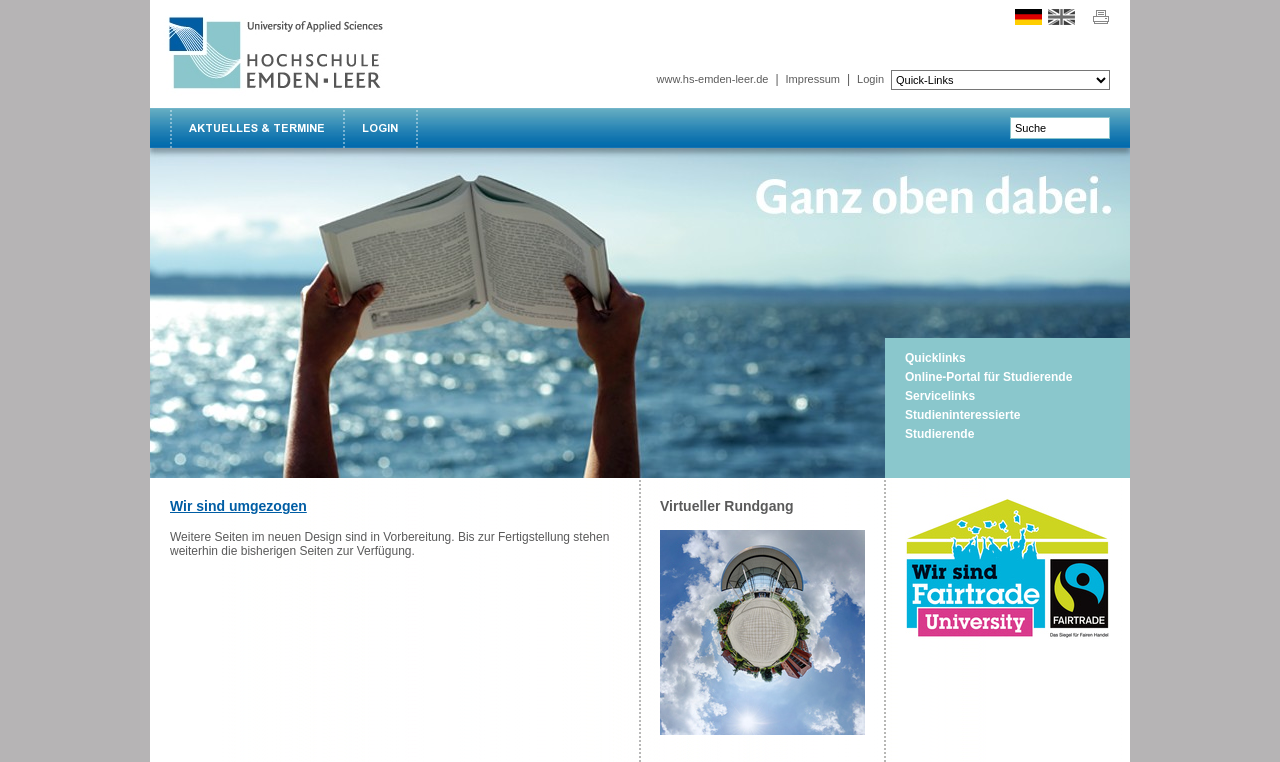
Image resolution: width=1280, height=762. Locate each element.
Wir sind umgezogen (238, 506)
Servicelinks (940, 396)
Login (870, 79)
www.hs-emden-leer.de (713, 79)
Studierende (939, 434)
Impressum (813, 79)
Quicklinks (935, 358)
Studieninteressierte (962, 415)
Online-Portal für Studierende (988, 377)
